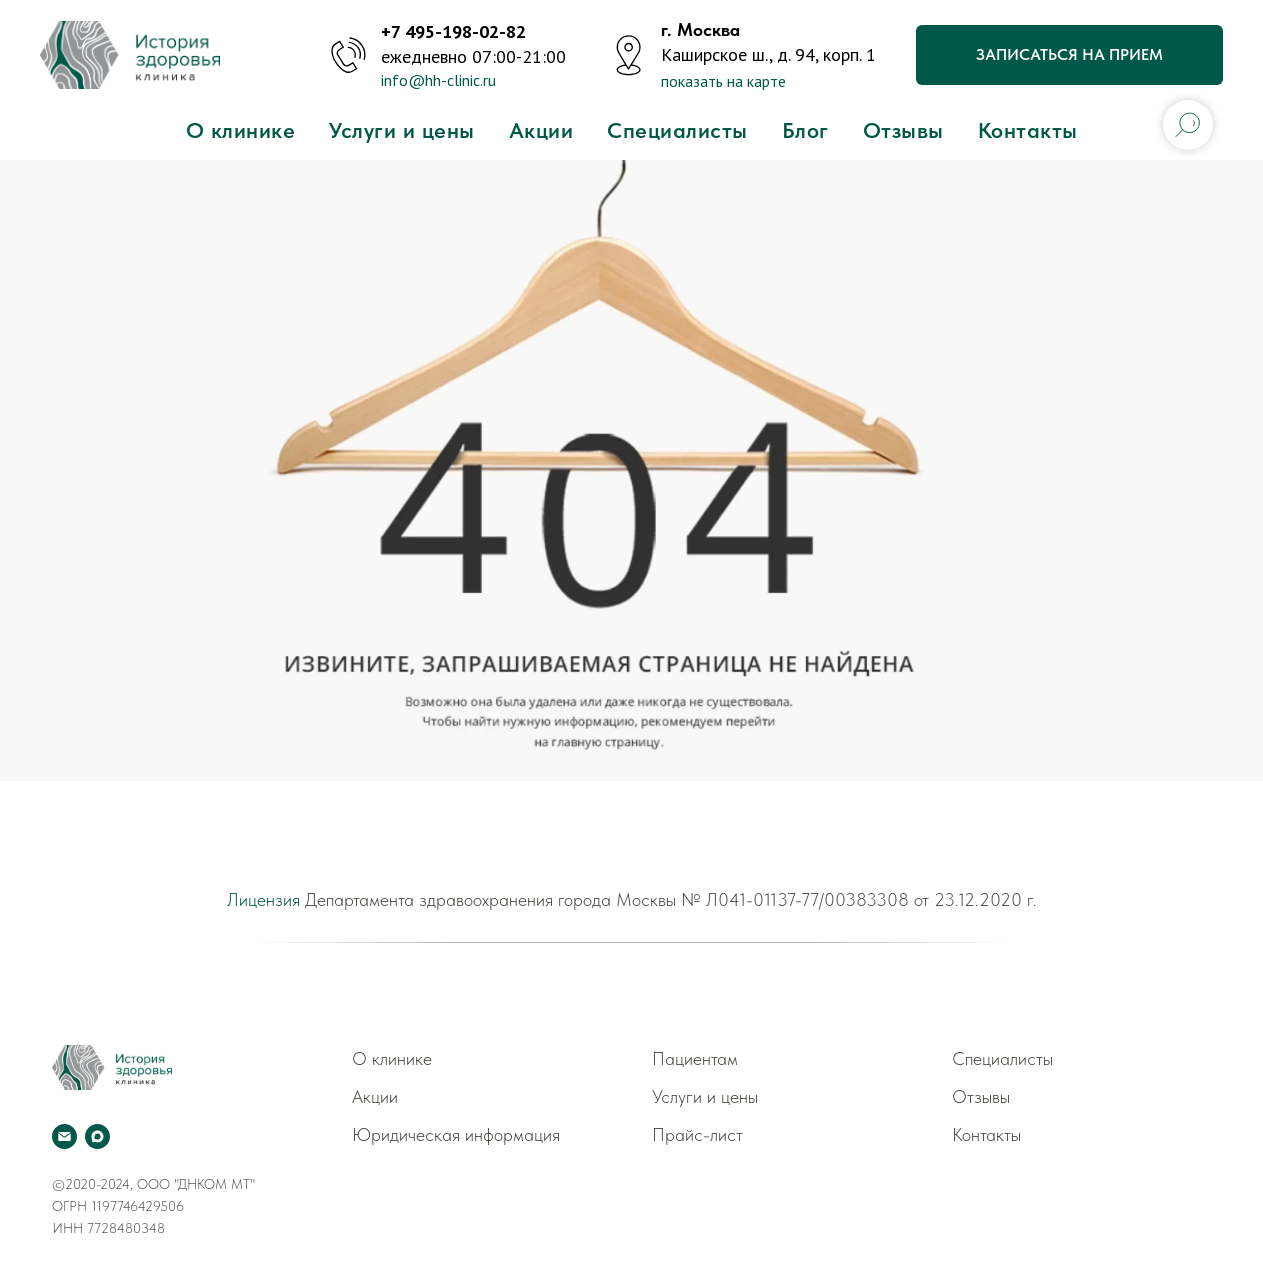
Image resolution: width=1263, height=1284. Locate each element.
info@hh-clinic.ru (438, 80)
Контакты (1028, 130)
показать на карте (723, 81)
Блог (805, 130)
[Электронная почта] (64, 1136)
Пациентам (695, 1058)
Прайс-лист (697, 1134)
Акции (541, 130)
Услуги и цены (402, 130)
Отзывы (903, 130)
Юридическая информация (456, 1134)
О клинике (241, 130)
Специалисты (677, 130)
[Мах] (97, 1136)
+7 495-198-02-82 (453, 31)
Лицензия (263, 899)
